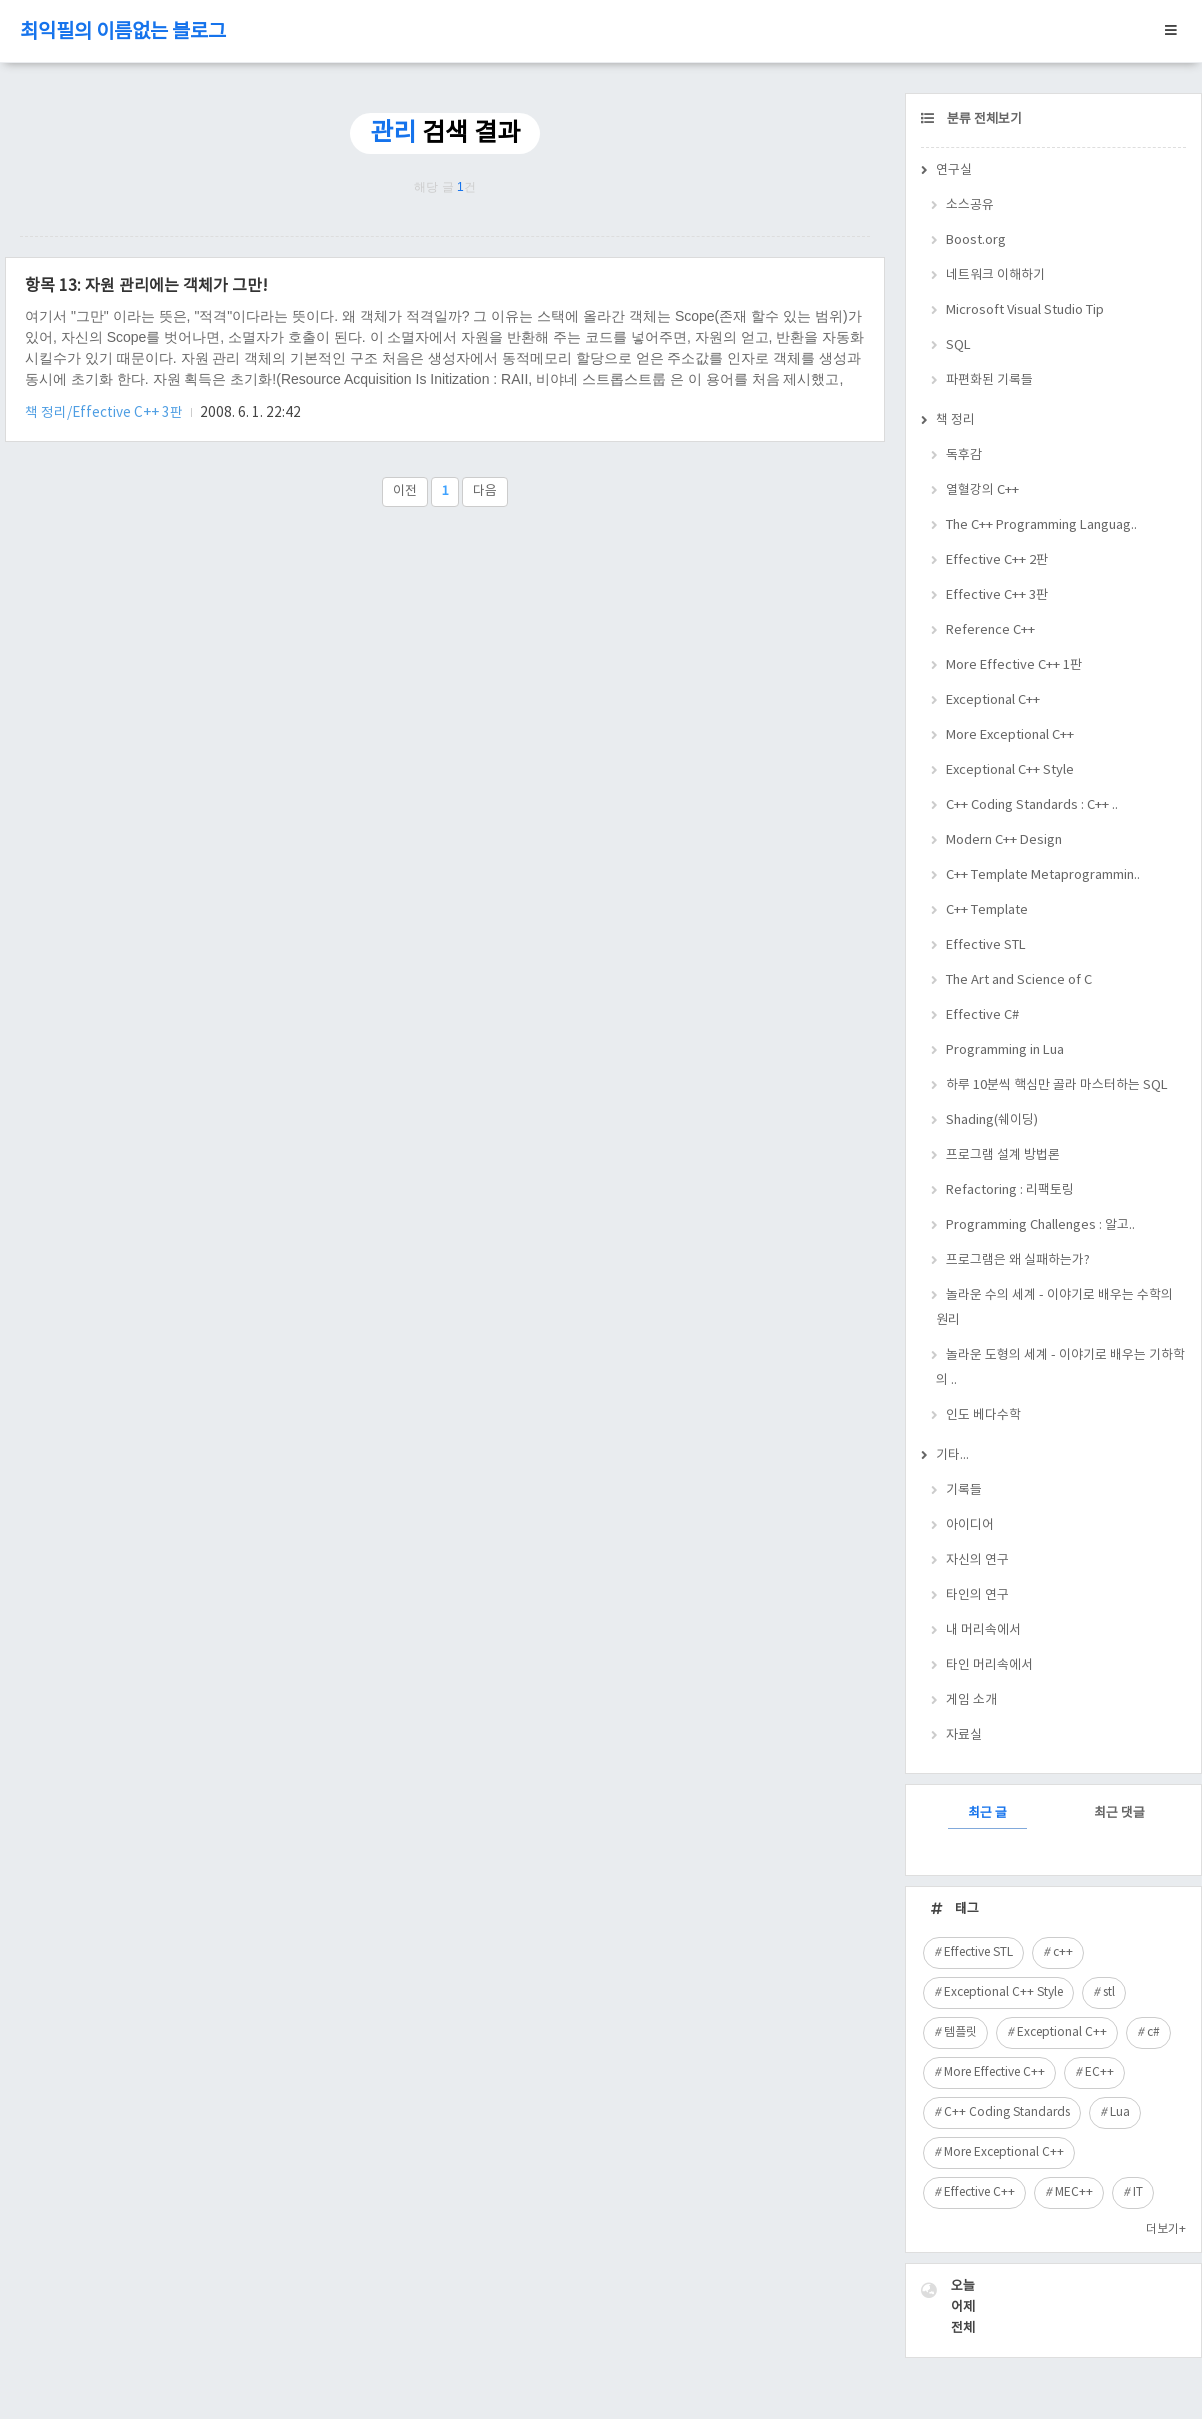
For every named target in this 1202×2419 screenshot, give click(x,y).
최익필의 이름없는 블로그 (123, 32)
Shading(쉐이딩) (992, 1120)
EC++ (1099, 2072)
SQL (958, 345)
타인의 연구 (977, 1595)
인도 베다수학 (983, 1415)
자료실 (964, 1735)
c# (1153, 2032)
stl (1109, 1992)
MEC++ (1074, 2192)
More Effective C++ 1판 (1014, 665)
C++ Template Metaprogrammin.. (1043, 875)
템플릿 (960, 2032)
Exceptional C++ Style (1010, 770)
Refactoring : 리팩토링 (1010, 1190)
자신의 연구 (977, 1560)
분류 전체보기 (983, 119)
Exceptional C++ (993, 700)
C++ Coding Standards (1007, 2112)
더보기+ (1166, 2229)
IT (1138, 2192)
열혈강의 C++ (982, 490)
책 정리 (955, 420)
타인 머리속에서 (989, 1665)
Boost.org (976, 240)
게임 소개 (971, 1700)
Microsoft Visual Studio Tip (1025, 310)
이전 (405, 491)
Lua (1120, 2112)
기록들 (964, 1490)
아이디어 (970, 1525)
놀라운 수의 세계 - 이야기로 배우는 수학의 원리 (1054, 1308)
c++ (1063, 1952)
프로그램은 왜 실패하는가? (1018, 1260)
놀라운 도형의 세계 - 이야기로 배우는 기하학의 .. (1060, 1368)
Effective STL (986, 945)
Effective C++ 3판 (997, 595)
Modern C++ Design (1004, 840)
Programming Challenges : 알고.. (1040, 1225)
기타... (952, 1455)
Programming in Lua (1005, 1050)
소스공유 (970, 205)
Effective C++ (979, 2192)
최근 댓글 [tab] (1119, 1813)
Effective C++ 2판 (997, 560)
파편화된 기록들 (989, 380)
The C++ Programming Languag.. (1041, 525)
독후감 (964, 455)
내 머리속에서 (983, 1630)
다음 (485, 491)
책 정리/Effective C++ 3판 (105, 413)
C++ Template (987, 910)
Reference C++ (990, 630)
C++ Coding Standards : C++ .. (1032, 805)
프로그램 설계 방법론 (1003, 1155)
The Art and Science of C (1019, 980)
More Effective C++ (994, 2072)
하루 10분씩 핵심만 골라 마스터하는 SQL (1057, 1085)
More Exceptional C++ (1010, 735)
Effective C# (982, 1015)
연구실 (954, 170)
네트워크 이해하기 (995, 275)
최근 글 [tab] (987, 1813)
